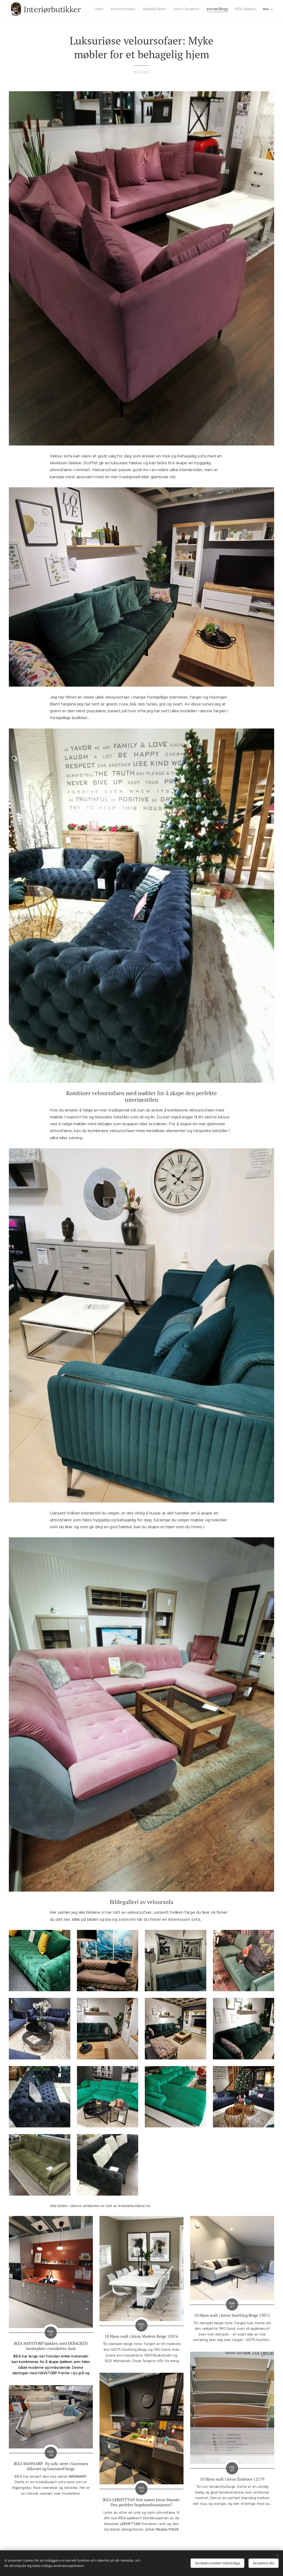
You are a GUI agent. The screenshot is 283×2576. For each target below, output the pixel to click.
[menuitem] (103, 9)
